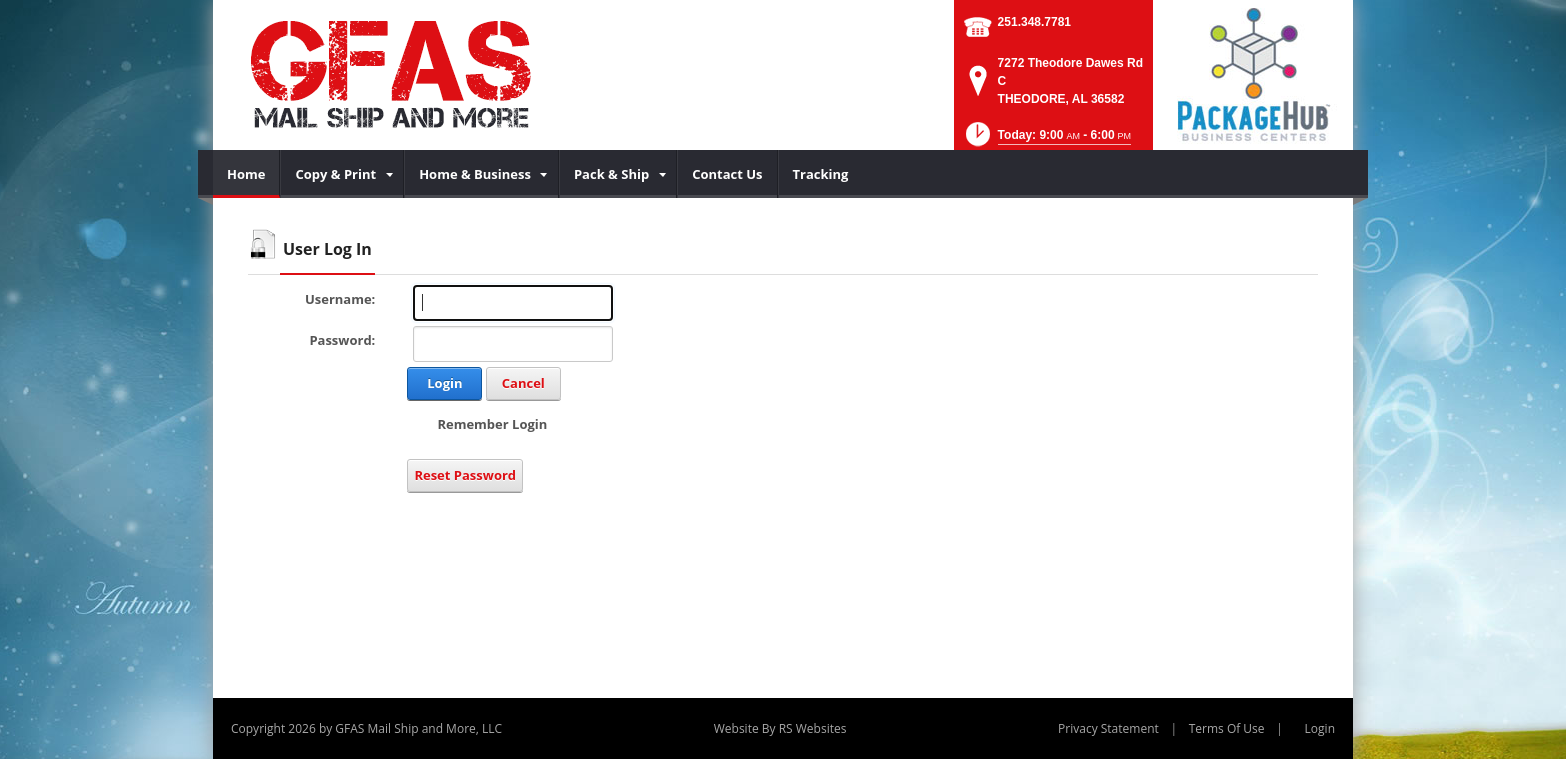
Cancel (523, 383)
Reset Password (465, 475)
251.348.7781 (1034, 22)
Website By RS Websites (780, 728)
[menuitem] (246, 174)
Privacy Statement (1108, 728)
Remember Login (492, 424)
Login (444, 383)
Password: (342, 340)
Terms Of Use (1227, 728)
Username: (340, 299)
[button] (1046, 140)
